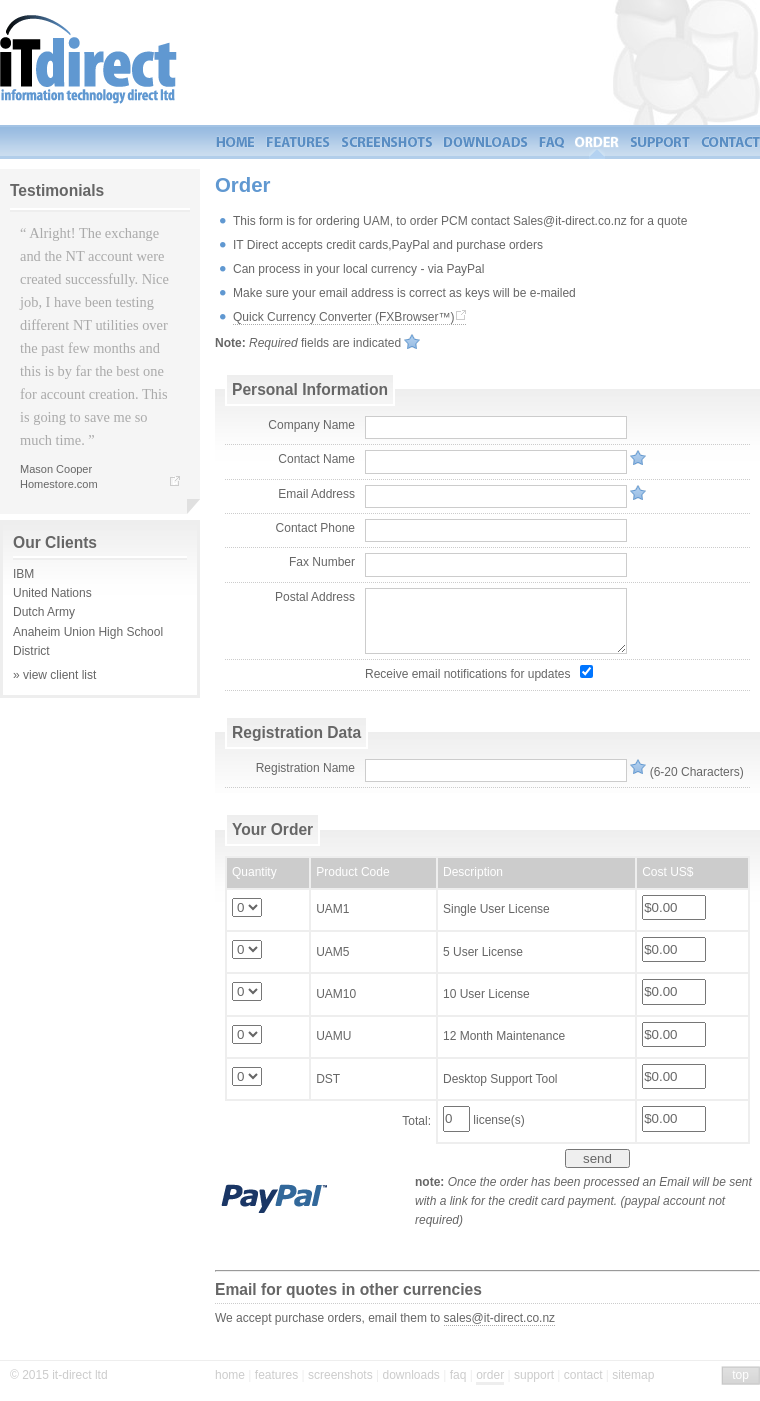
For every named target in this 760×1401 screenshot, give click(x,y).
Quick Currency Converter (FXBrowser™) (343, 317)
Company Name (311, 425)
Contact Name (316, 459)
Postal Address (315, 597)
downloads (410, 1375)
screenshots (340, 1375)
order (490, 1375)
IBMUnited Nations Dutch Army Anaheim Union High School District (100, 609)
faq (458, 1375)
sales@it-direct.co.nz (500, 1318)
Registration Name (305, 768)
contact (583, 1375)
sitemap (633, 1375)
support (534, 1375)
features (276, 1375)
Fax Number (322, 562)
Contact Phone (315, 528)
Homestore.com (59, 484)
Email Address (316, 494)
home (230, 1375)
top (740, 1375)
